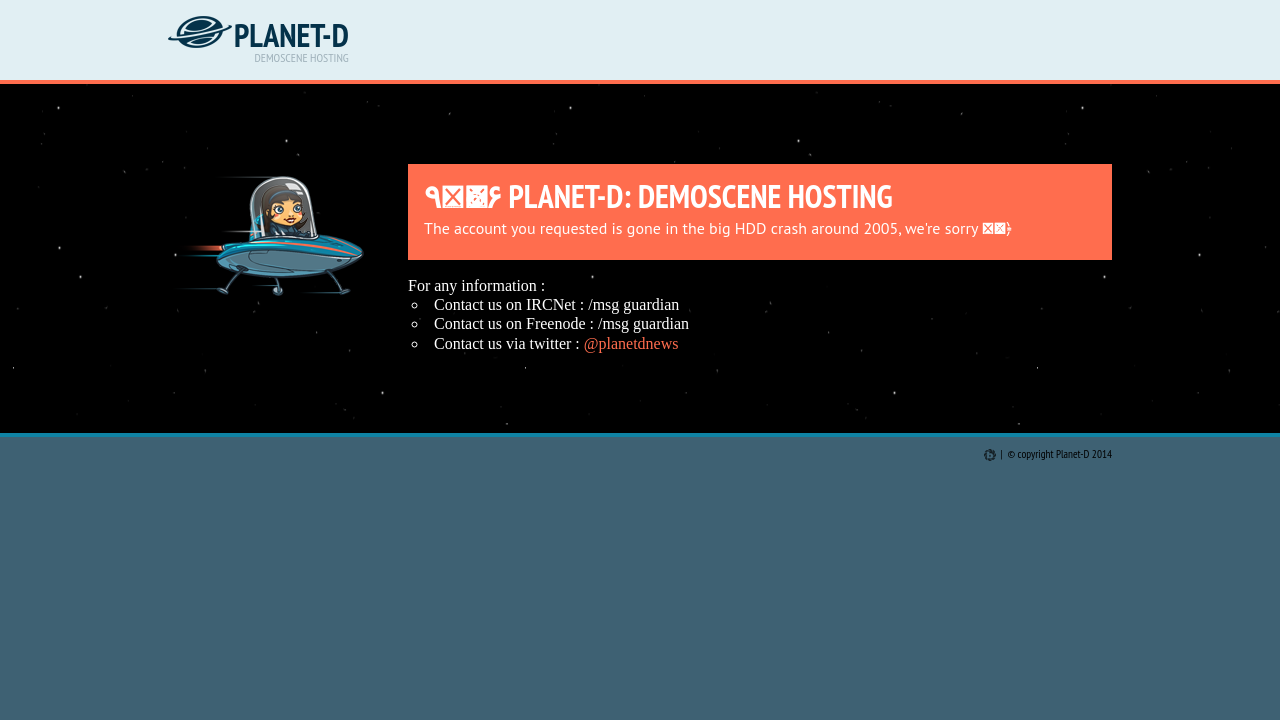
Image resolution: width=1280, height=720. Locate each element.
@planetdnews (631, 343)
